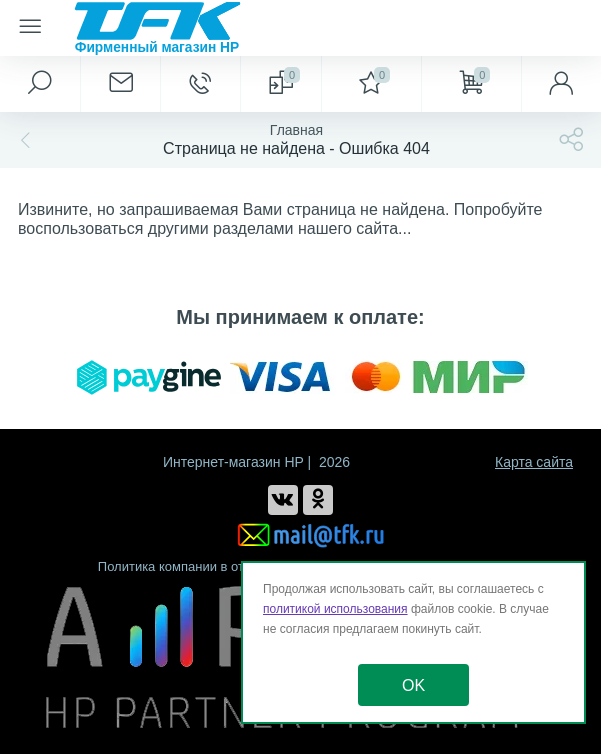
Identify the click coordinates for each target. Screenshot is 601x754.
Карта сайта (534, 462)
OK (413, 685)
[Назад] (23, 140)
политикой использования (335, 609)
